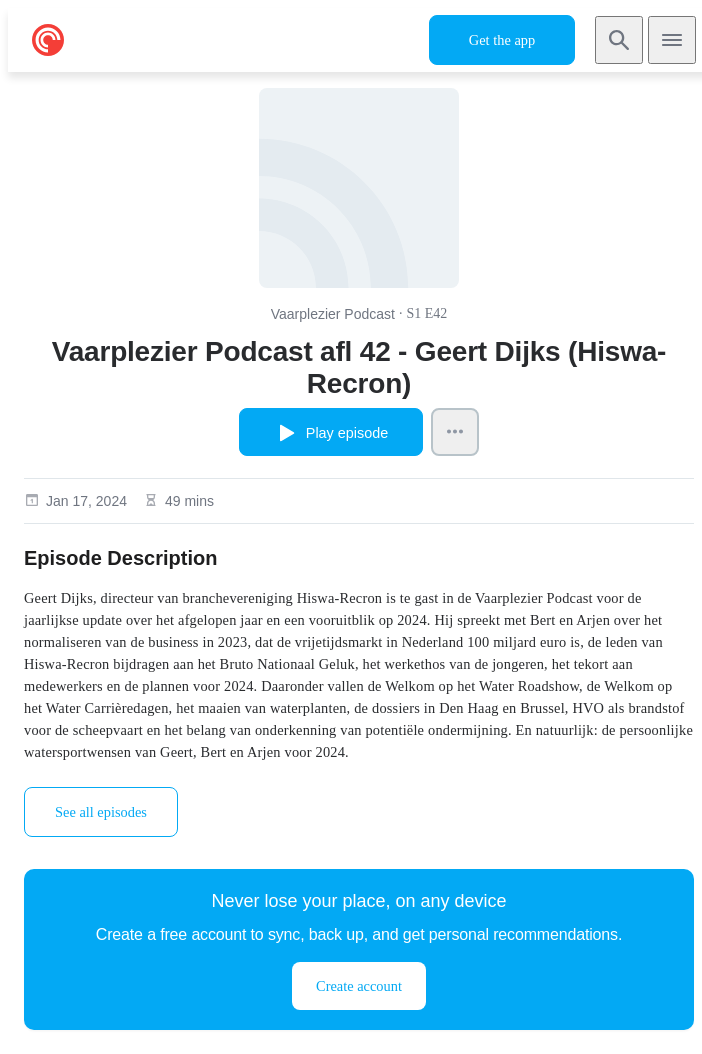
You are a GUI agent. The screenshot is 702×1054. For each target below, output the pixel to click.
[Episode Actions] (455, 432)
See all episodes (101, 812)
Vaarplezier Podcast (333, 314)
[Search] (619, 40)
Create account (359, 986)
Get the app (502, 40)
